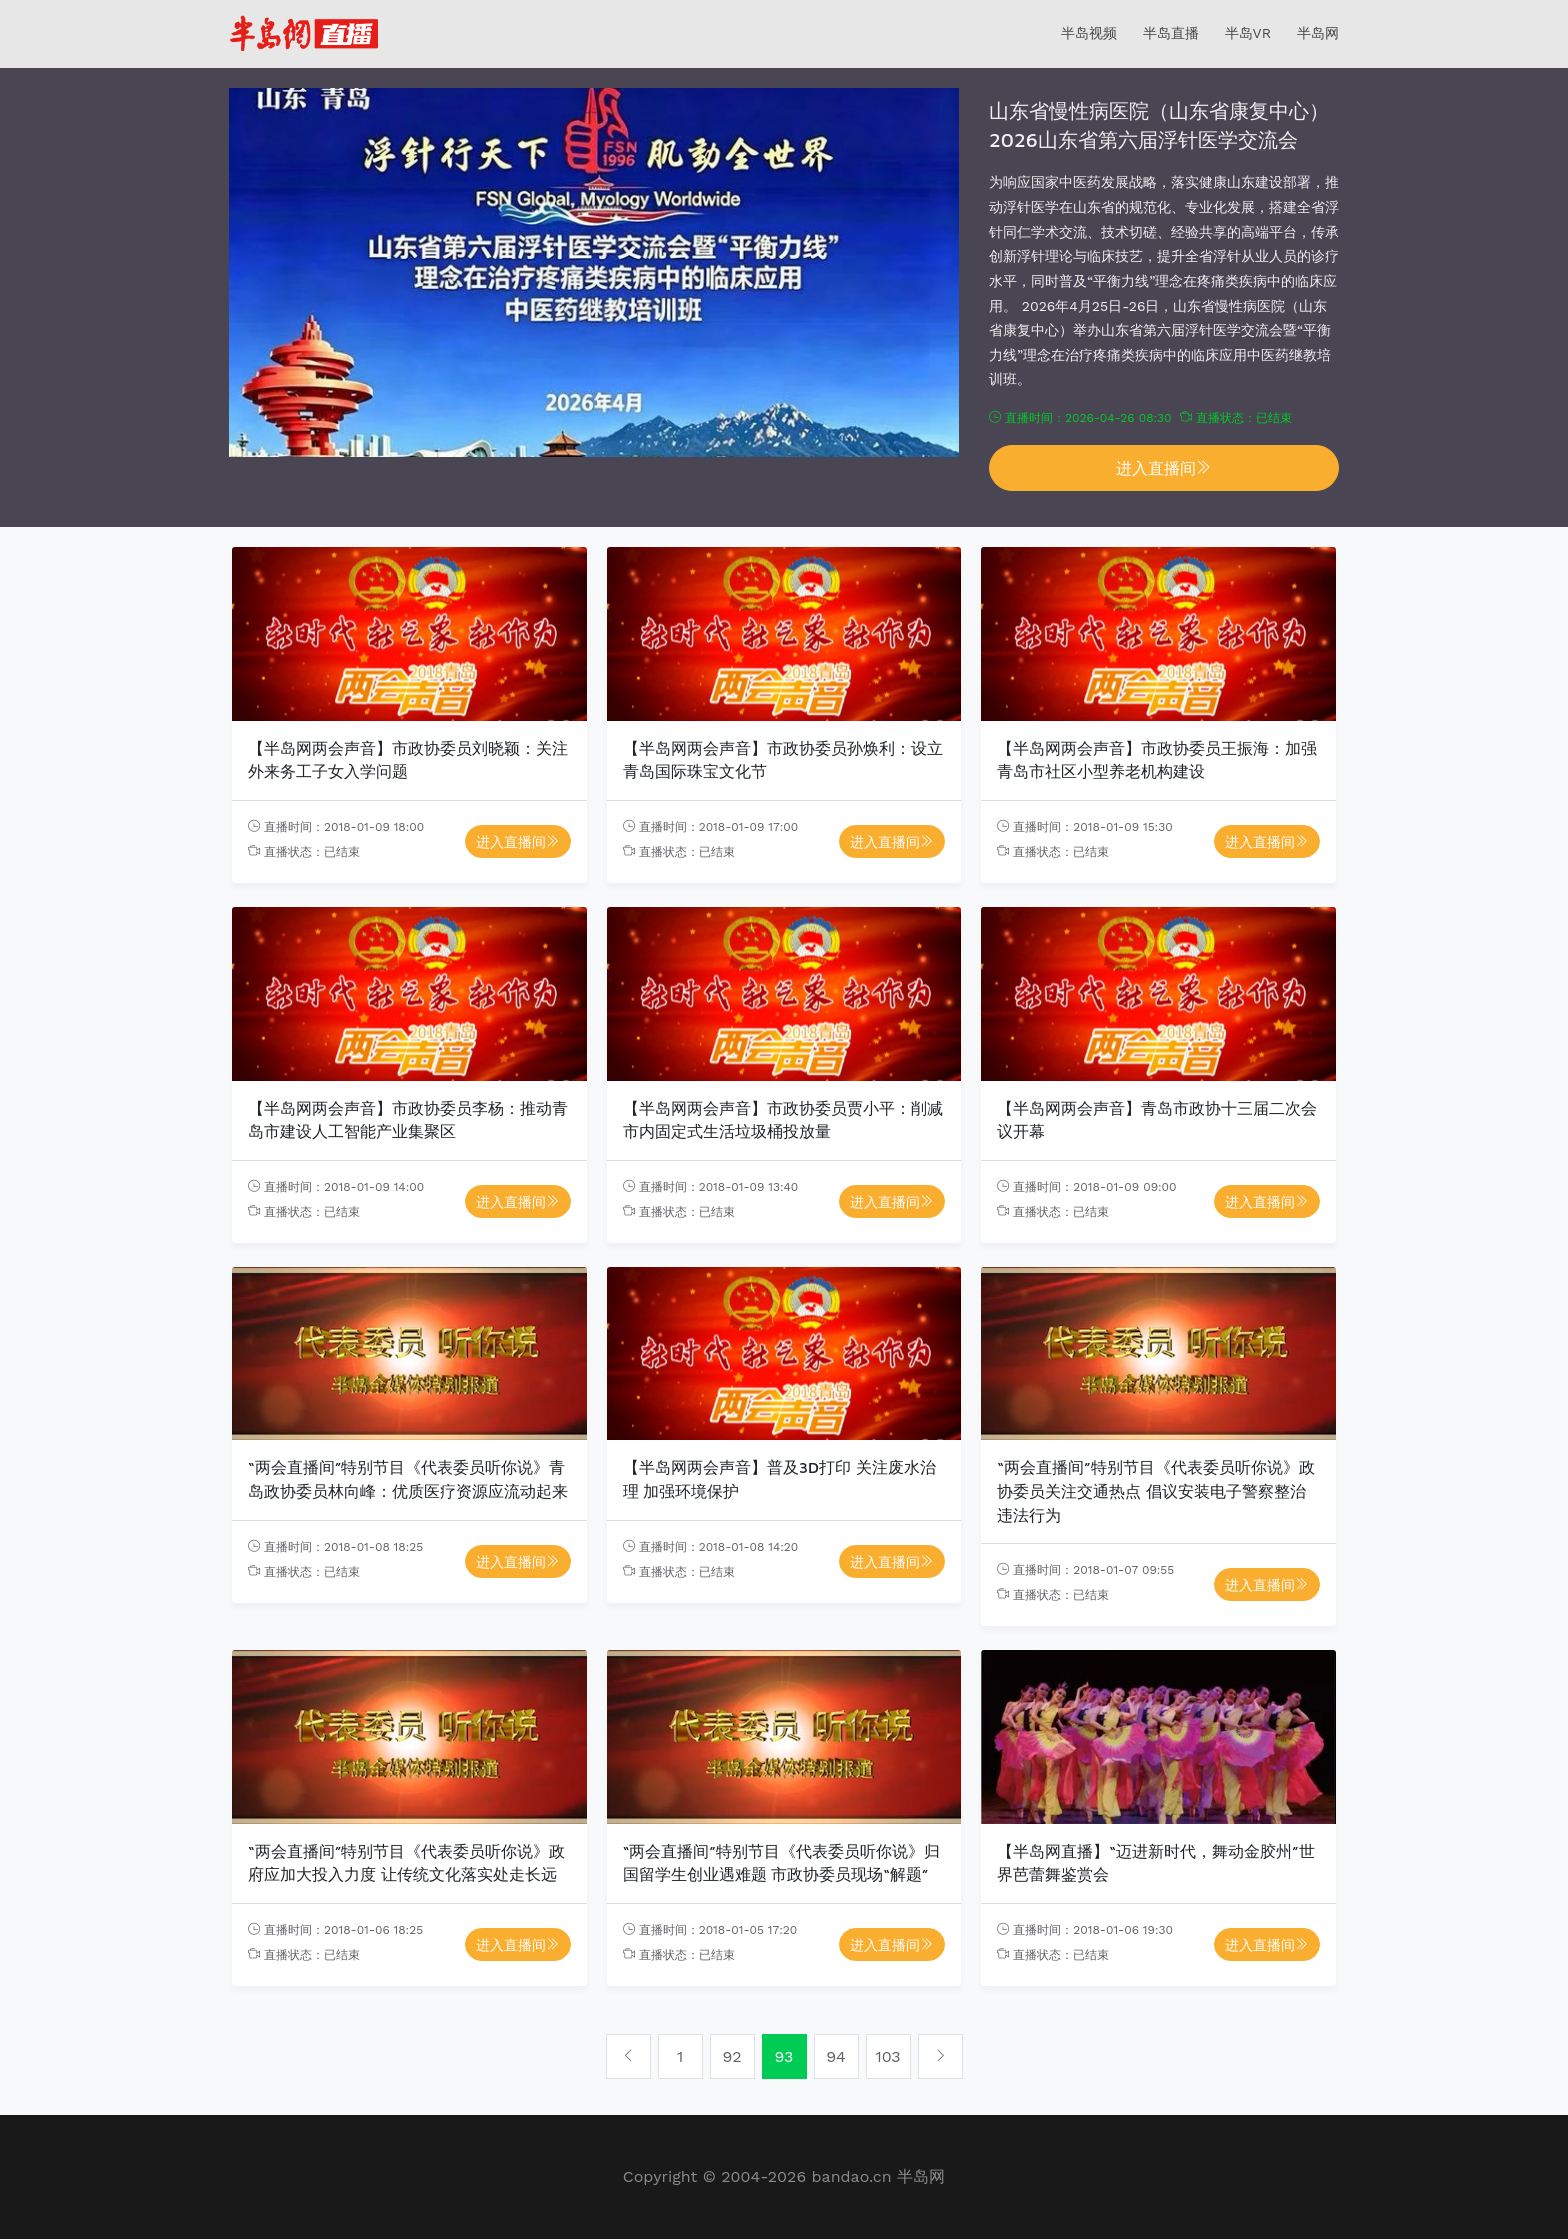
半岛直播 (1171, 33)
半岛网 (1318, 33)
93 (784, 2056)
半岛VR (1248, 33)
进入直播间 (1164, 468)
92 (731, 2056)
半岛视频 (1089, 33)
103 (887, 2056)
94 (836, 2056)
